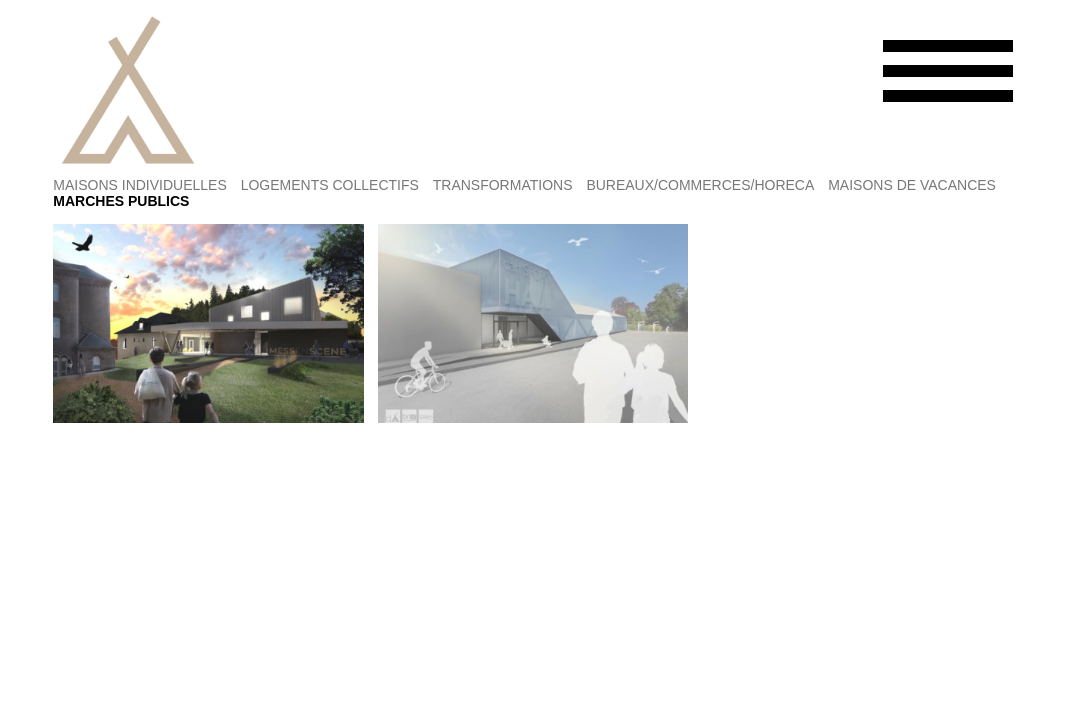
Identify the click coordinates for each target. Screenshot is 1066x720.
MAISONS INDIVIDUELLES (140, 185)
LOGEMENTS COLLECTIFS (330, 185)
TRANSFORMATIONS (503, 185)
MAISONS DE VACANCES (912, 185)
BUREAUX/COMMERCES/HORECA (700, 185)
